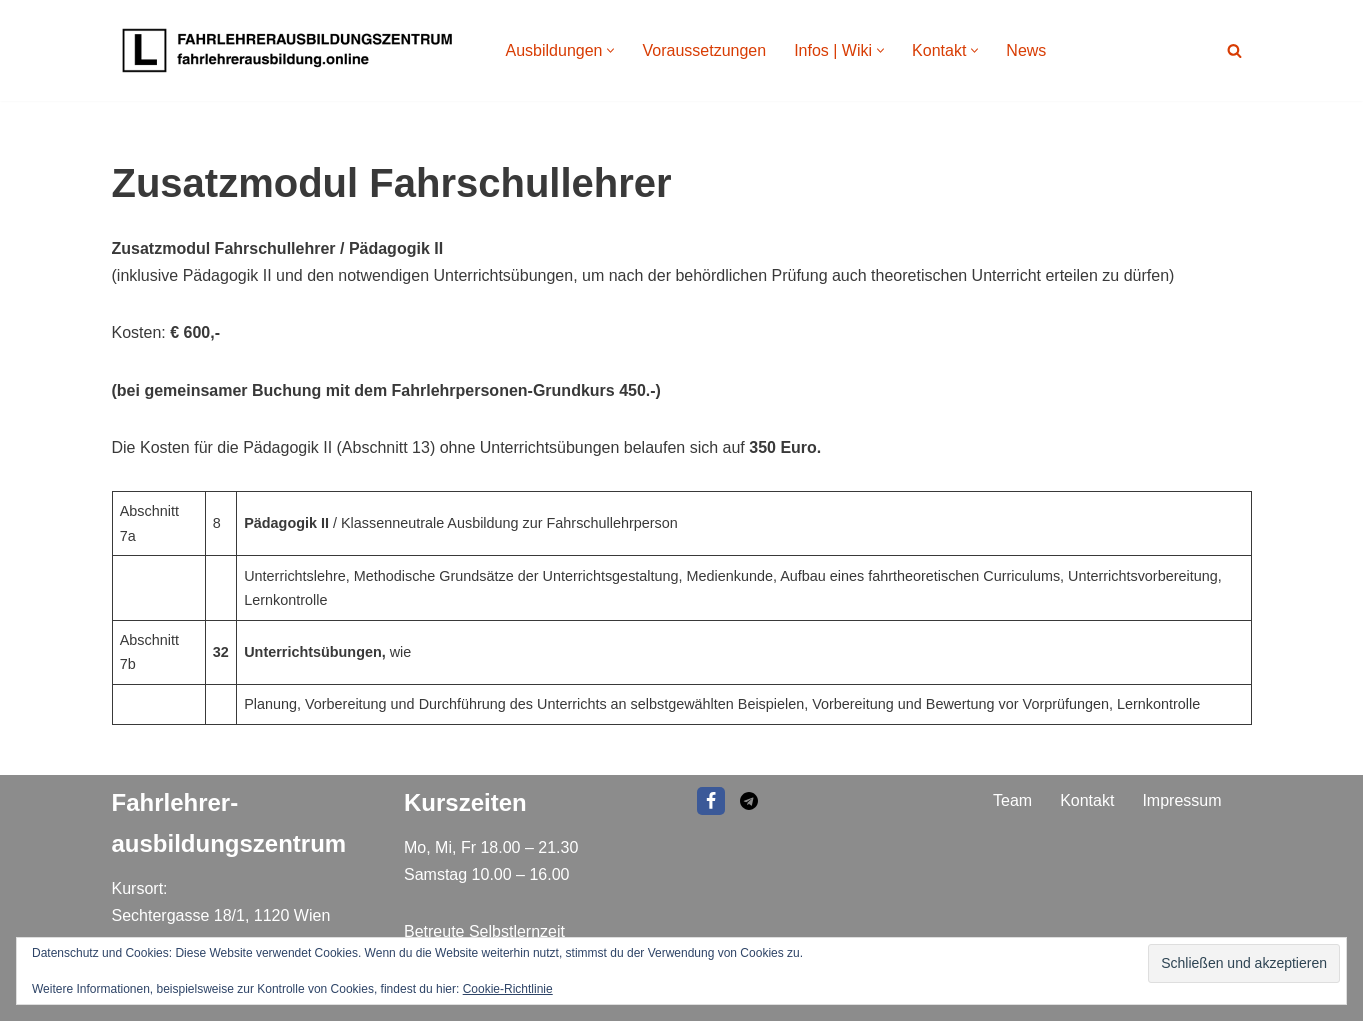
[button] (610, 50)
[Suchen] (1234, 50)
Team (1012, 800)
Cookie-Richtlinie (508, 989)
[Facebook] (711, 801)
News (1026, 50)
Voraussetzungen (704, 50)
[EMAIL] (749, 801)
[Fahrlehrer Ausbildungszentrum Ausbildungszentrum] (292, 50)
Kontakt (1087, 800)
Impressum (1181, 800)
